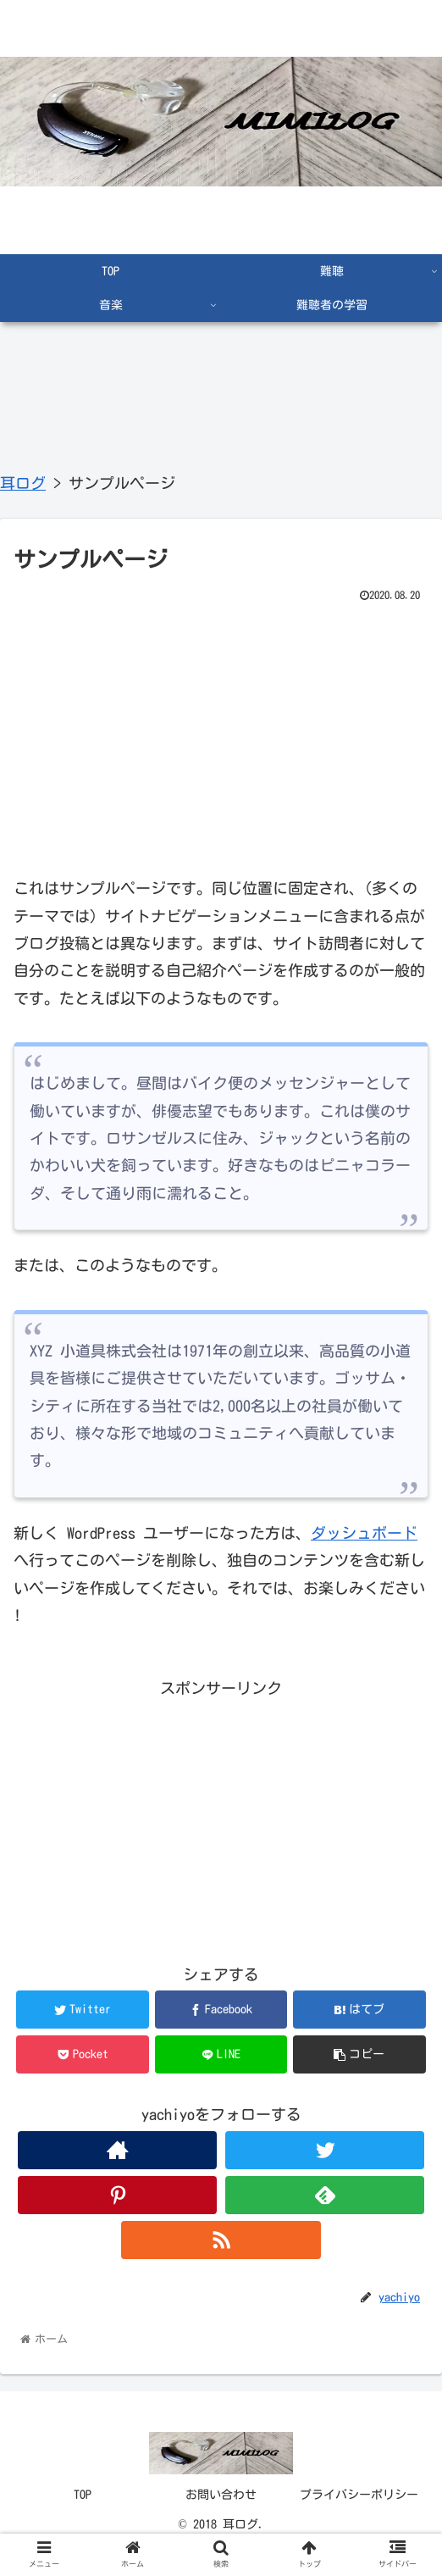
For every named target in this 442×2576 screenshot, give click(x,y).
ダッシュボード (364, 1533)
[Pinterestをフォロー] (117, 2195)
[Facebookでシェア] (221, 2009)
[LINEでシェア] (221, 2054)
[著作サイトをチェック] (117, 2150)
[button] (359, 2054)
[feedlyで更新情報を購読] (324, 2195)
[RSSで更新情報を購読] (220, 2240)
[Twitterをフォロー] (324, 2150)
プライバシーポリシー (359, 2495)
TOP (82, 2495)
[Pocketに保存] (82, 2054)
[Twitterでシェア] (82, 2009)
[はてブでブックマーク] (359, 2009)
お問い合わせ (221, 2495)
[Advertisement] (221, 734)
